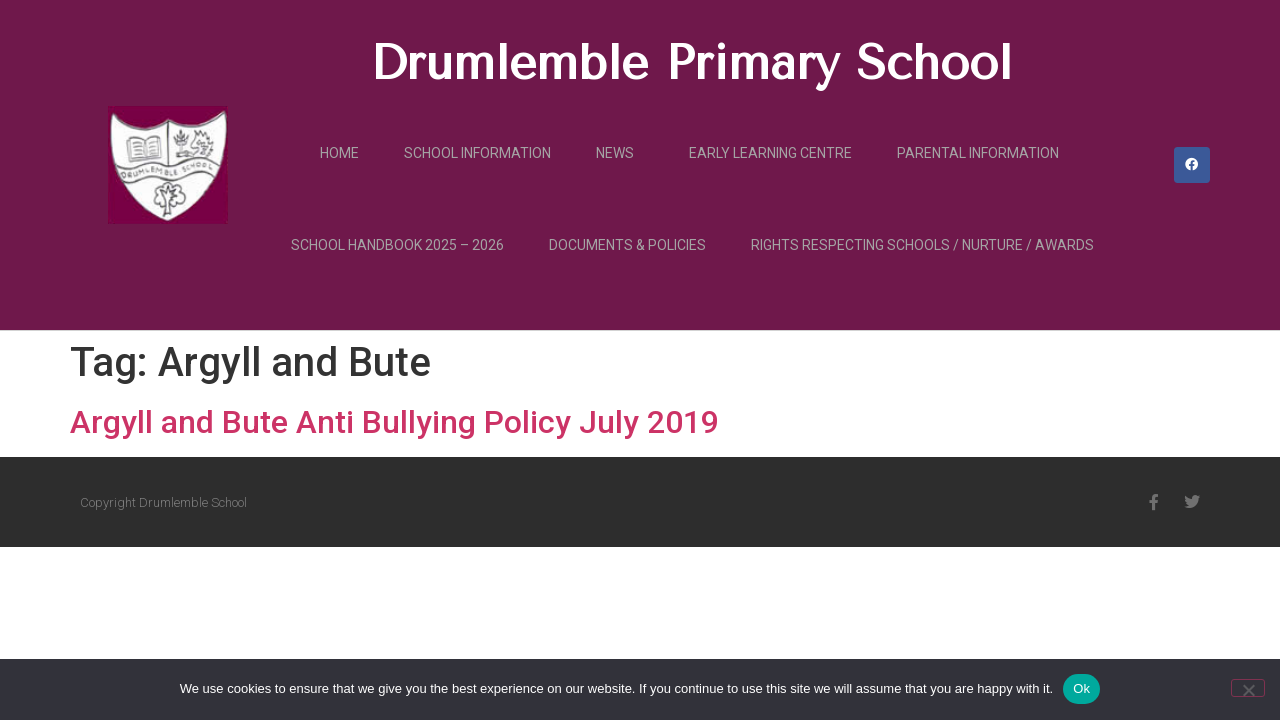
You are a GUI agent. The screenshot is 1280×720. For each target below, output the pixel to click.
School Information (477, 153)
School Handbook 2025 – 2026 (397, 245)
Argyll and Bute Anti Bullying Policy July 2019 (394, 422)
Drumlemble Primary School (691, 63)
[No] (1248, 688)
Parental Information (978, 153)
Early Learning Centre (770, 153)
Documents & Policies (627, 245)
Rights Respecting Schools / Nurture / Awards (922, 245)
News (620, 153)
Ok (1081, 688)
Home (339, 153)
